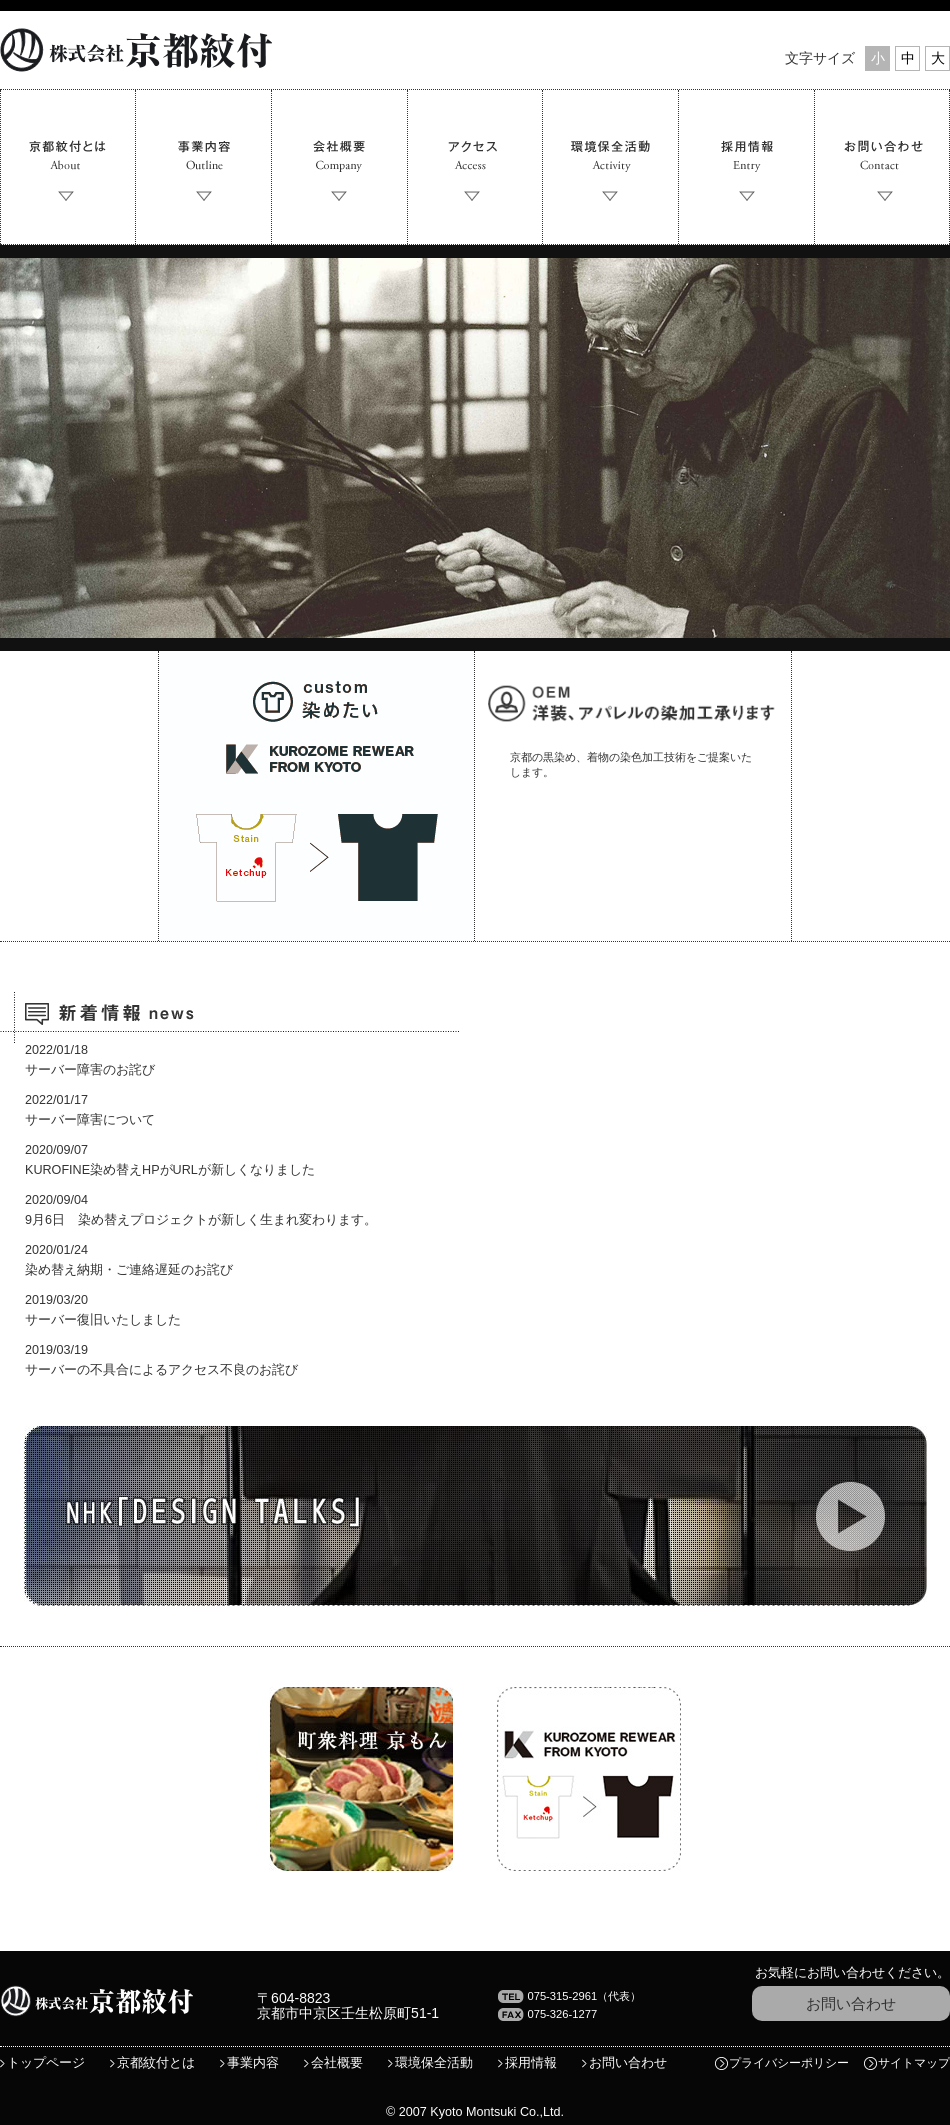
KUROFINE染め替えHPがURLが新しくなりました (170, 1170)
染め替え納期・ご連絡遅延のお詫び (129, 1270)
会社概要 (337, 2063)
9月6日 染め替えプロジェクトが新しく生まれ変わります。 (201, 1220)
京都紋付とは (156, 2063)
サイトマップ (914, 2063)
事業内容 (253, 2063)
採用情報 (531, 2063)
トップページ (46, 2063)
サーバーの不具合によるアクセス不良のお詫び (161, 1370)
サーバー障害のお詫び (90, 1070)
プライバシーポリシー (789, 2063)
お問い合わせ (851, 2003)
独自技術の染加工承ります (633, 796)
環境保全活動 (434, 2063)
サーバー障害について (90, 1120)
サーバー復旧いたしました (103, 1320)
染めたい (316, 796)
